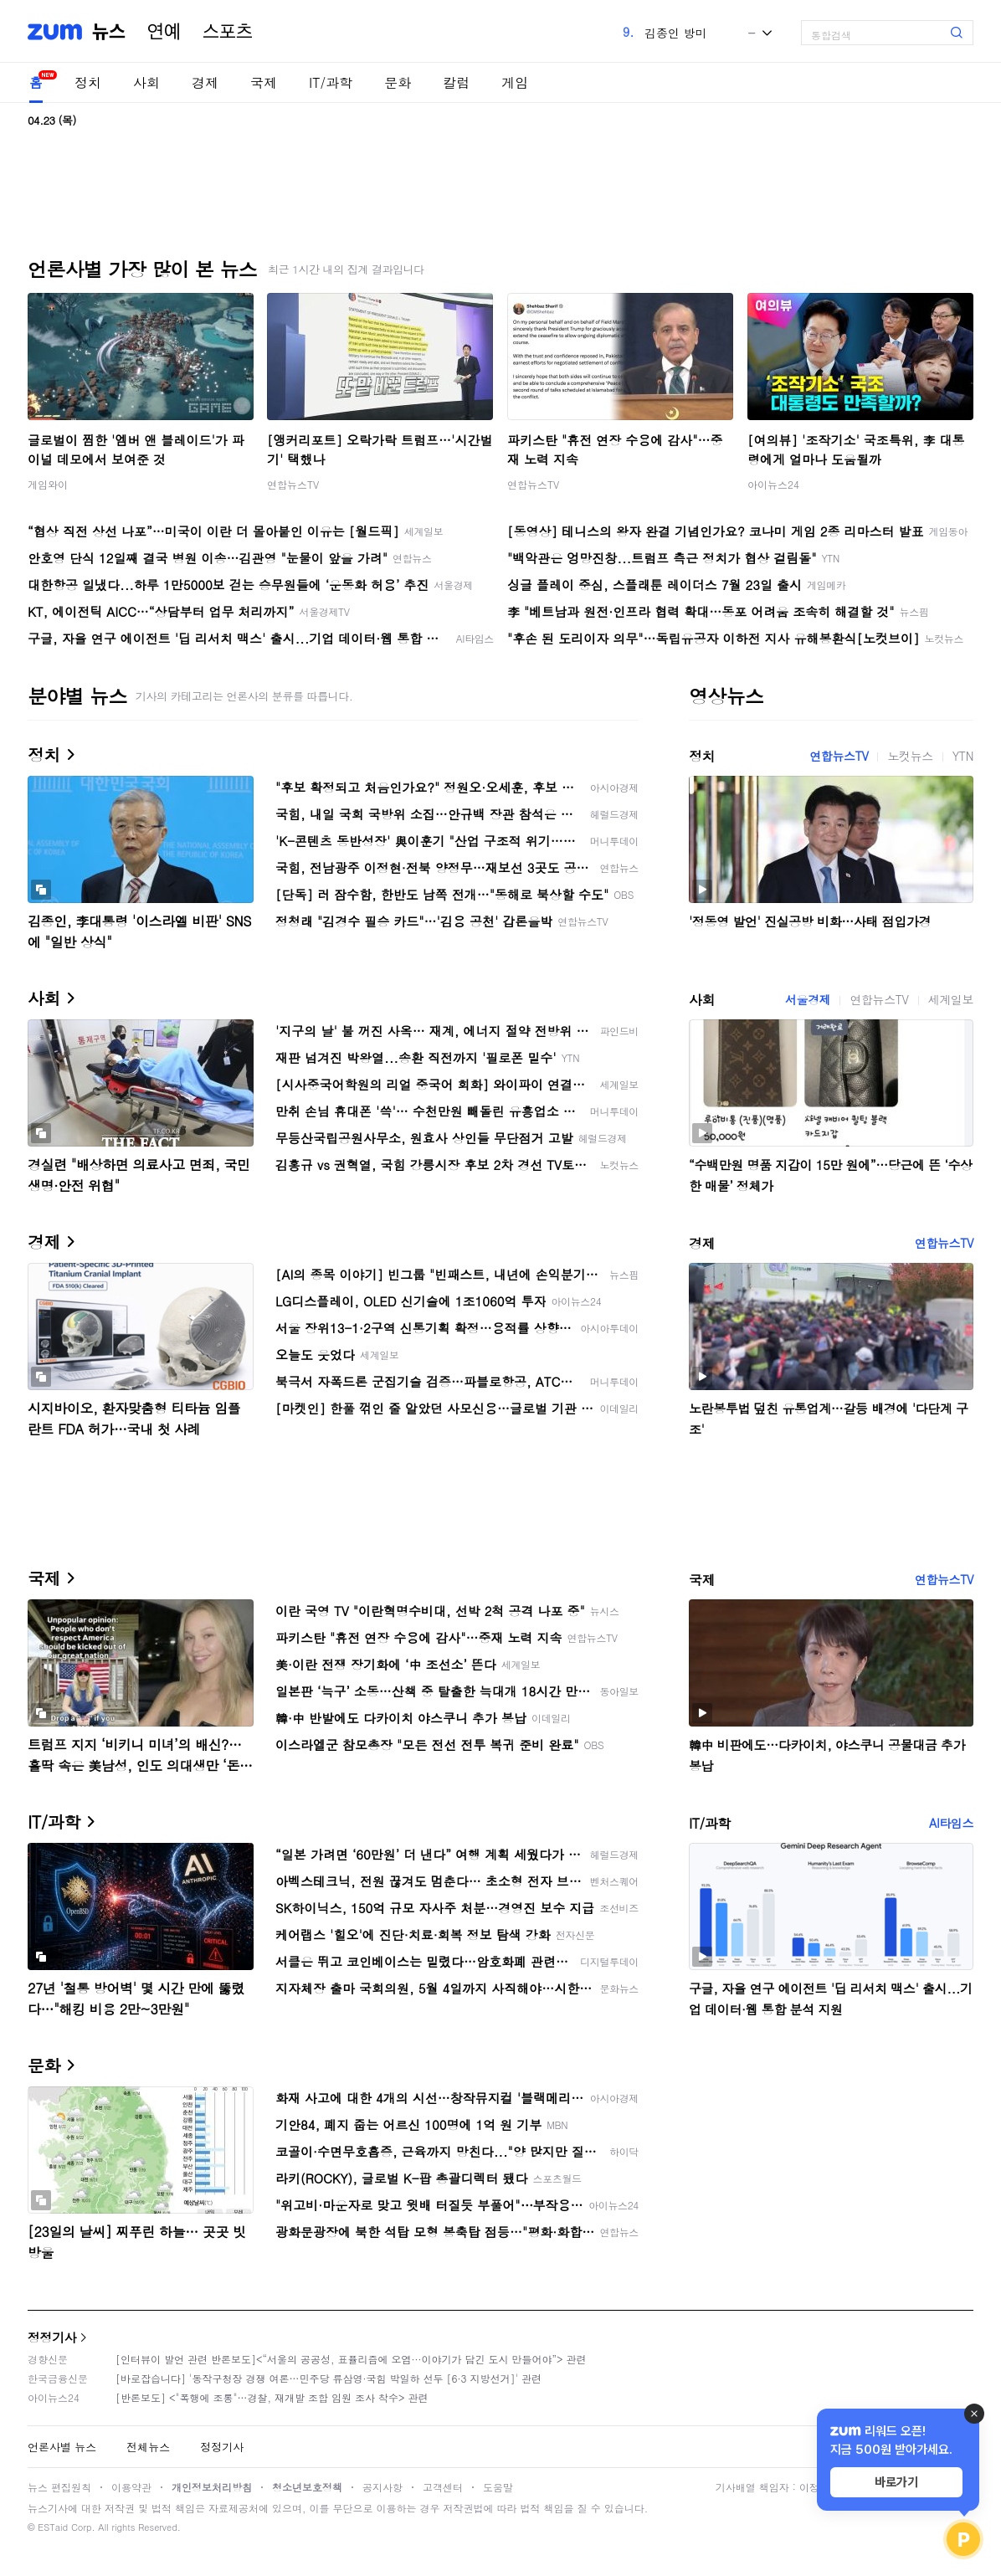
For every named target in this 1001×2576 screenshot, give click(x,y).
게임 (514, 82)
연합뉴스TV (293, 484)
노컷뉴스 (909, 755)
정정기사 (52, 2337)
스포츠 (228, 32)
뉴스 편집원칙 (59, 2487)
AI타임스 (951, 1822)
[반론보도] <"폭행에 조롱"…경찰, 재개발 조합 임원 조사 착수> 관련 (272, 2397)
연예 (164, 32)
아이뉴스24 (773, 484)
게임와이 (48, 484)
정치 (87, 82)
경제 (205, 82)
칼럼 (456, 82)
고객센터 (443, 2487)
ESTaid (53, 2527)
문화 (397, 82)
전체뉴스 (148, 2447)
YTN (962, 755)
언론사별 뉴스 (62, 2447)
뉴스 (109, 32)
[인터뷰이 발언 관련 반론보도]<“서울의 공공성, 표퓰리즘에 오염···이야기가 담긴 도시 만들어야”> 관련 (351, 2359)
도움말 (498, 2487)
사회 (146, 82)
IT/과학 (330, 82)
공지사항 (382, 2487)
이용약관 (131, 2487)
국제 (263, 82)
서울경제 (807, 999)
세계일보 (950, 999)
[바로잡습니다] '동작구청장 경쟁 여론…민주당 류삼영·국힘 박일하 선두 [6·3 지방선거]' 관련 (329, 2378)
